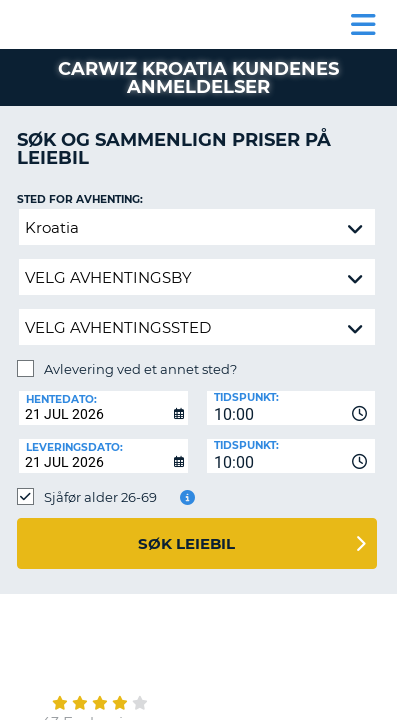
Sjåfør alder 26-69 (100, 497)
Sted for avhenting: (80, 199)
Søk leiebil (186, 543)
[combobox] (291, 408)
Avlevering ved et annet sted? (140, 369)
